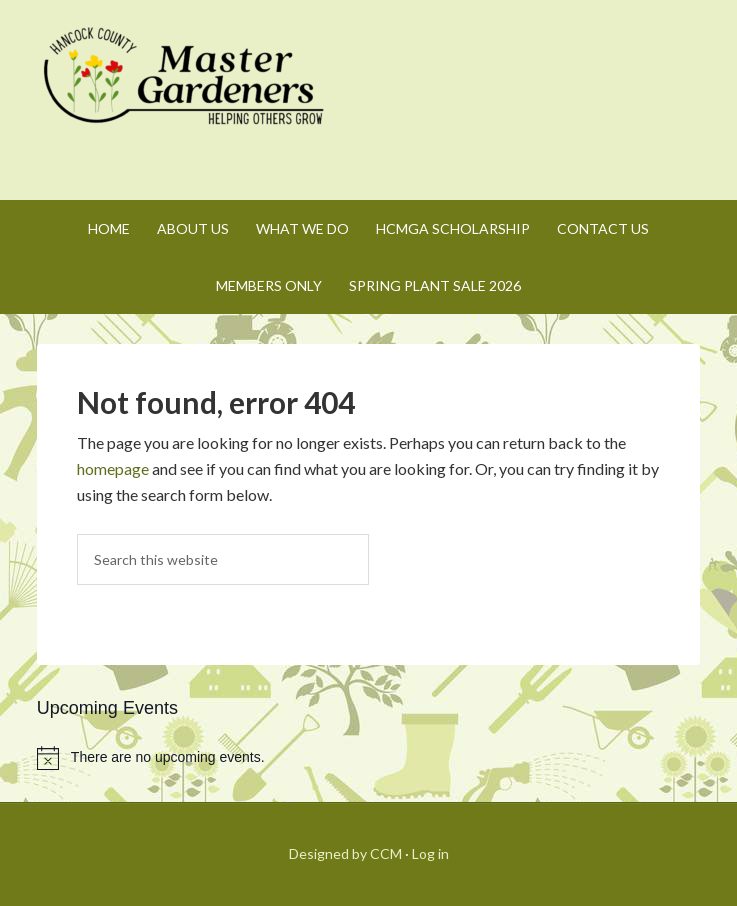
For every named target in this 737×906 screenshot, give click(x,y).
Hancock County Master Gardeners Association (187, 95)
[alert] (368, 758)
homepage (113, 468)
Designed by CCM (345, 853)
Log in (430, 853)
